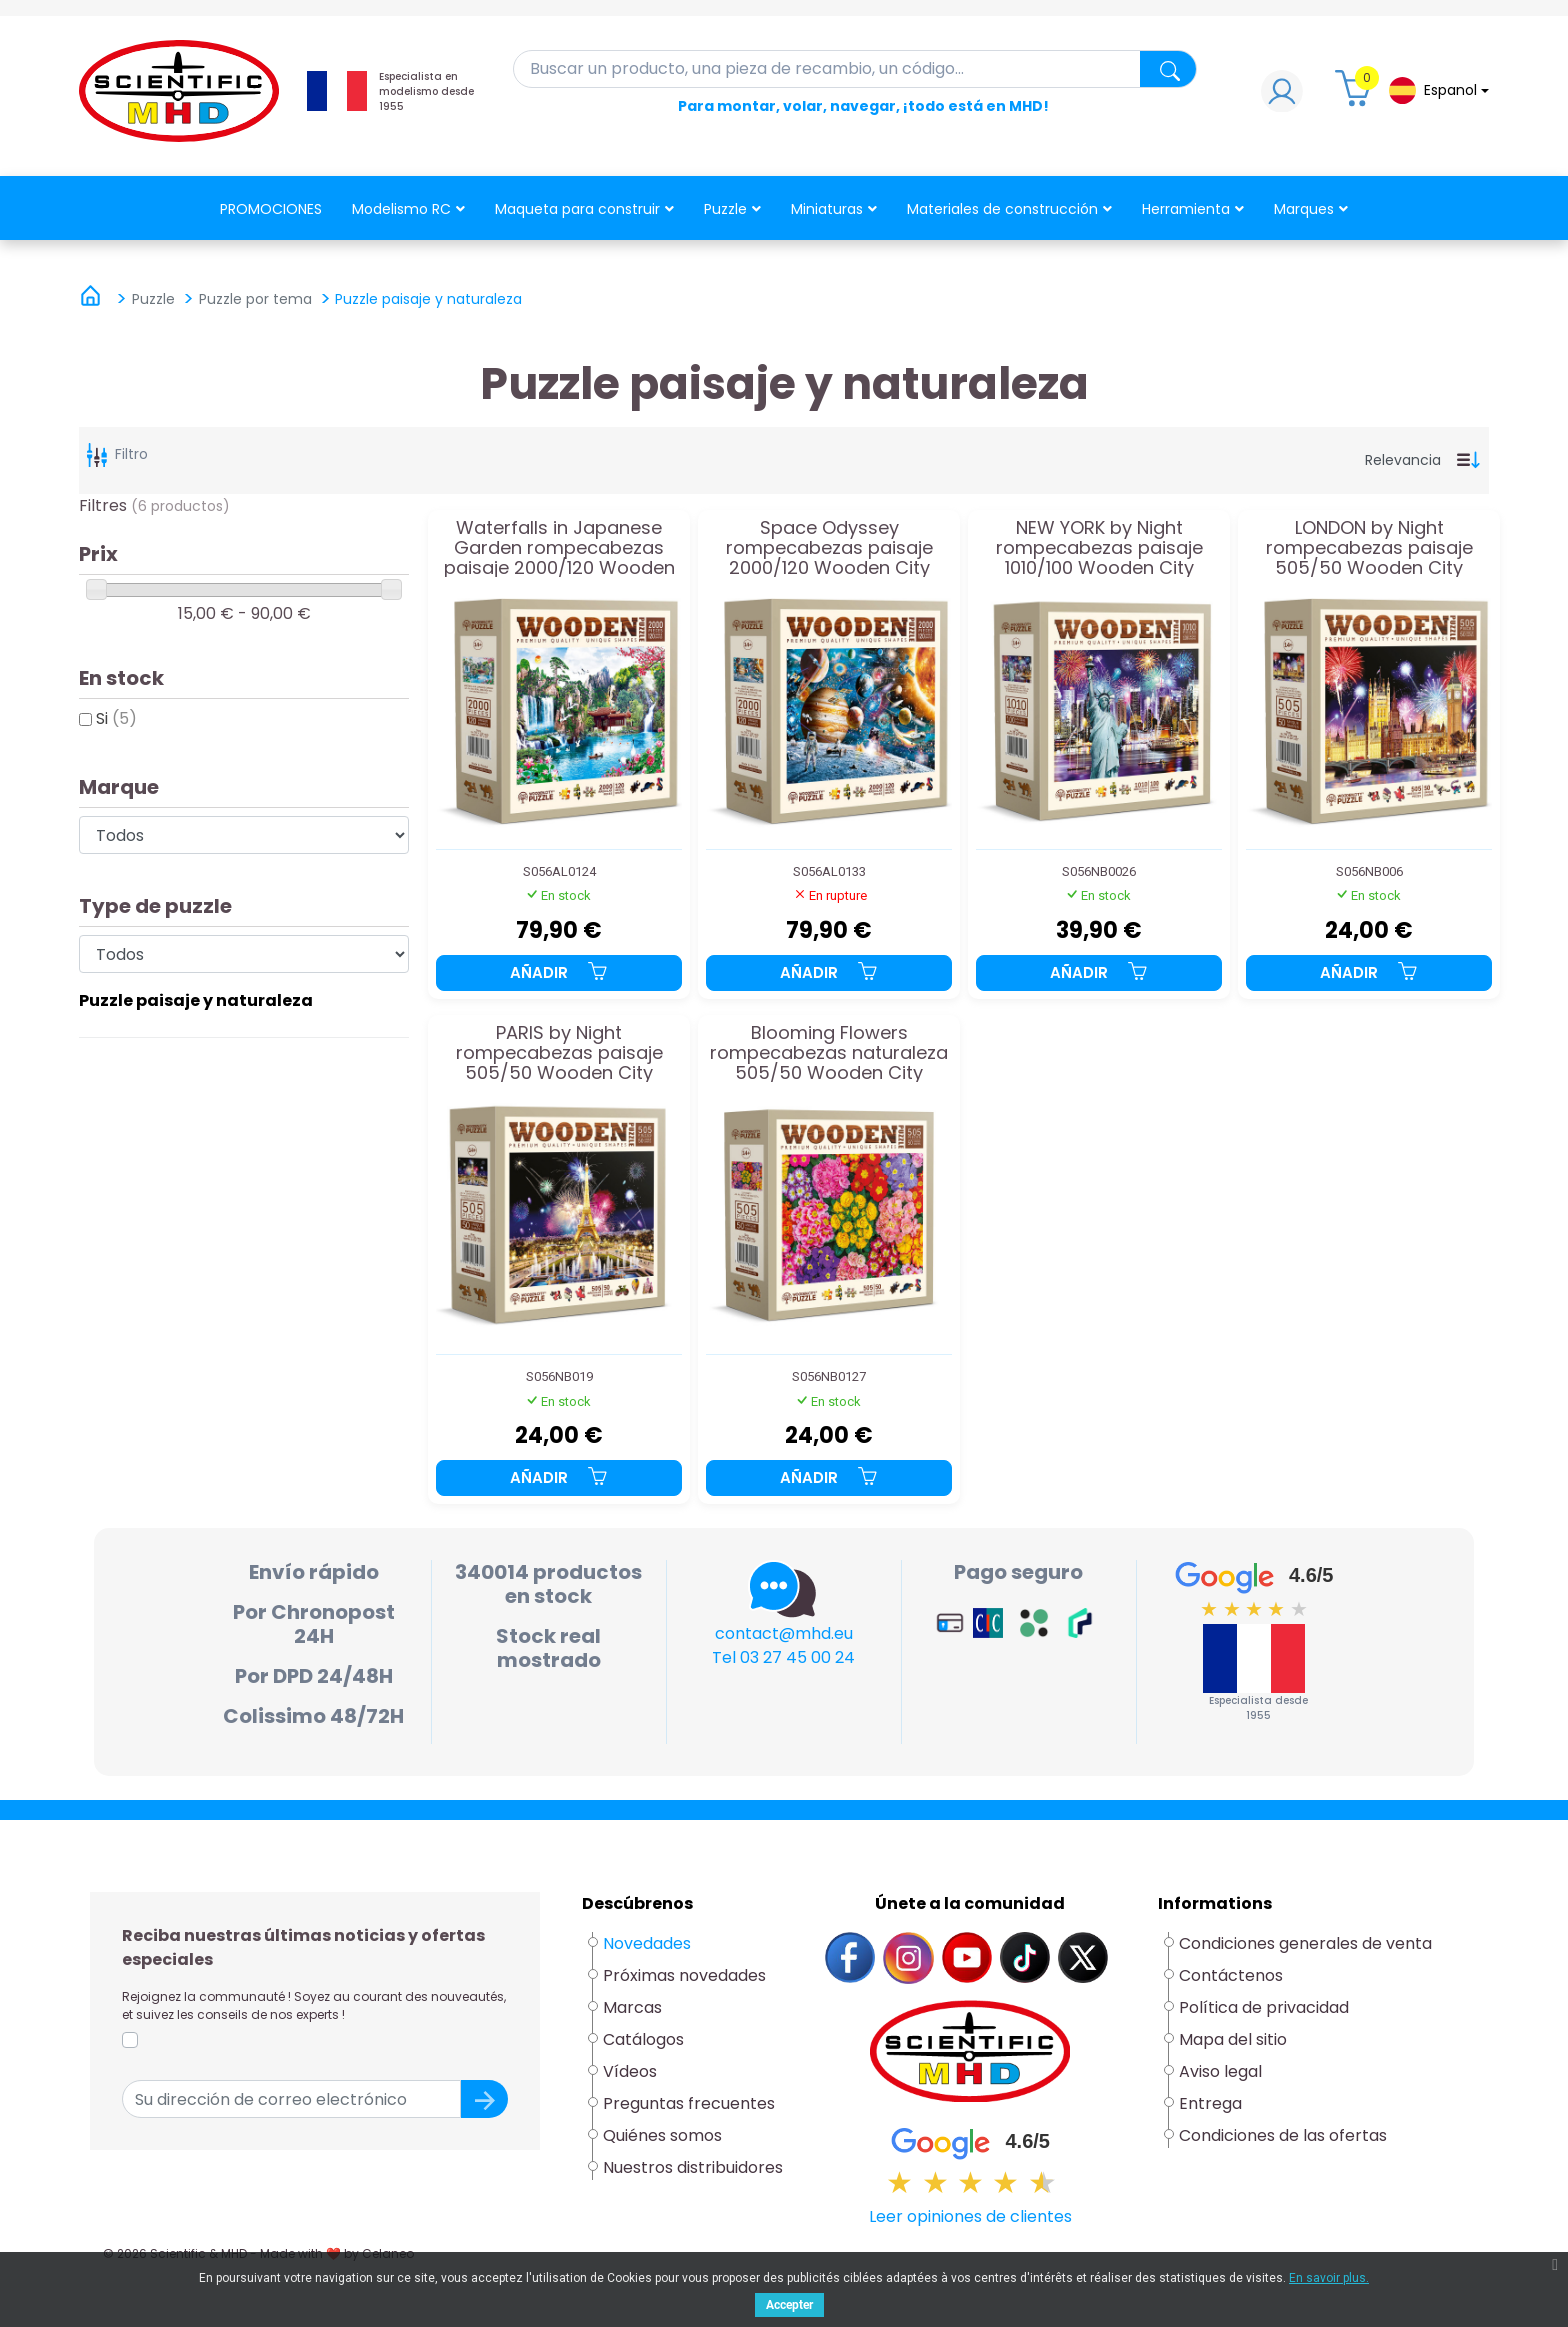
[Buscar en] (855, 69)
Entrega (1210, 2103)
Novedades (647, 1943)
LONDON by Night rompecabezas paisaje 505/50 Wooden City (1369, 547)
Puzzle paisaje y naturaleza (196, 1000)
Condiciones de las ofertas (1283, 2135)
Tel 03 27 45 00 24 (783, 1657)
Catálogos (643, 2039)
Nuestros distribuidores (693, 2167)
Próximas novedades (684, 1975)
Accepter (789, 2305)
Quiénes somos (662, 2135)
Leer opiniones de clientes (970, 2216)
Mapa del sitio (1233, 2039)
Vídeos (630, 2071)
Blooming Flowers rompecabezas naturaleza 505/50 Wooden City (829, 1052)
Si (116, 718)
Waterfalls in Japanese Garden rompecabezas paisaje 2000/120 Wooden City (559, 547)
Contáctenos (1231, 1975)
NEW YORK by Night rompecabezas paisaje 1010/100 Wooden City (1099, 547)
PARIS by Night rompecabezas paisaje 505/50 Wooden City (559, 1052)
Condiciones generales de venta (1305, 1943)
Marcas (632, 2007)
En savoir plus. (1329, 2278)
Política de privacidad (1264, 2007)
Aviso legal (1220, 2071)
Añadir (559, 972)
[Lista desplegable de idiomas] (1439, 91)
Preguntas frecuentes (689, 2103)
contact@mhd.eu (784, 1633)
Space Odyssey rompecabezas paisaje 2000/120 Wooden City (829, 547)
